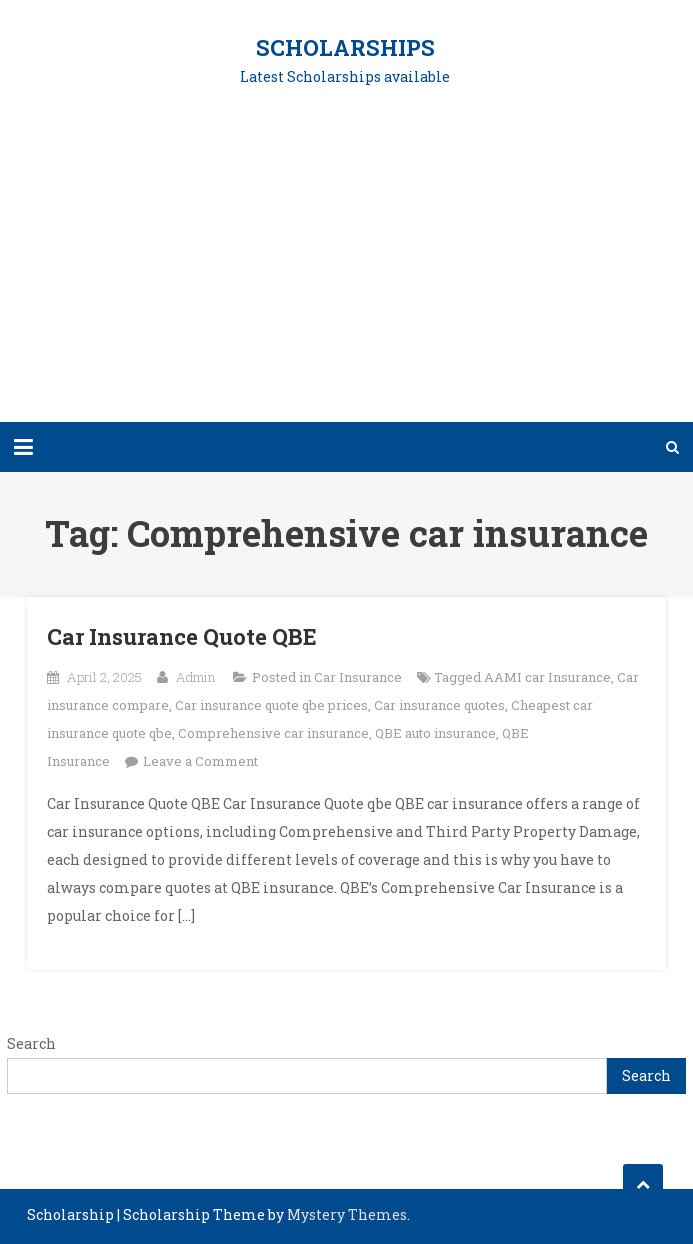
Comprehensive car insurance (273, 733)
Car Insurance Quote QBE (182, 636)
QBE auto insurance (435, 733)
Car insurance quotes (439, 705)
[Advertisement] (346, 267)
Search (31, 1043)
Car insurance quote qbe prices (271, 705)
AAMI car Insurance (547, 677)
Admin (195, 677)
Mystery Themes (347, 1214)
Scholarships (345, 47)
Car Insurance (358, 677)
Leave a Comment (200, 761)
